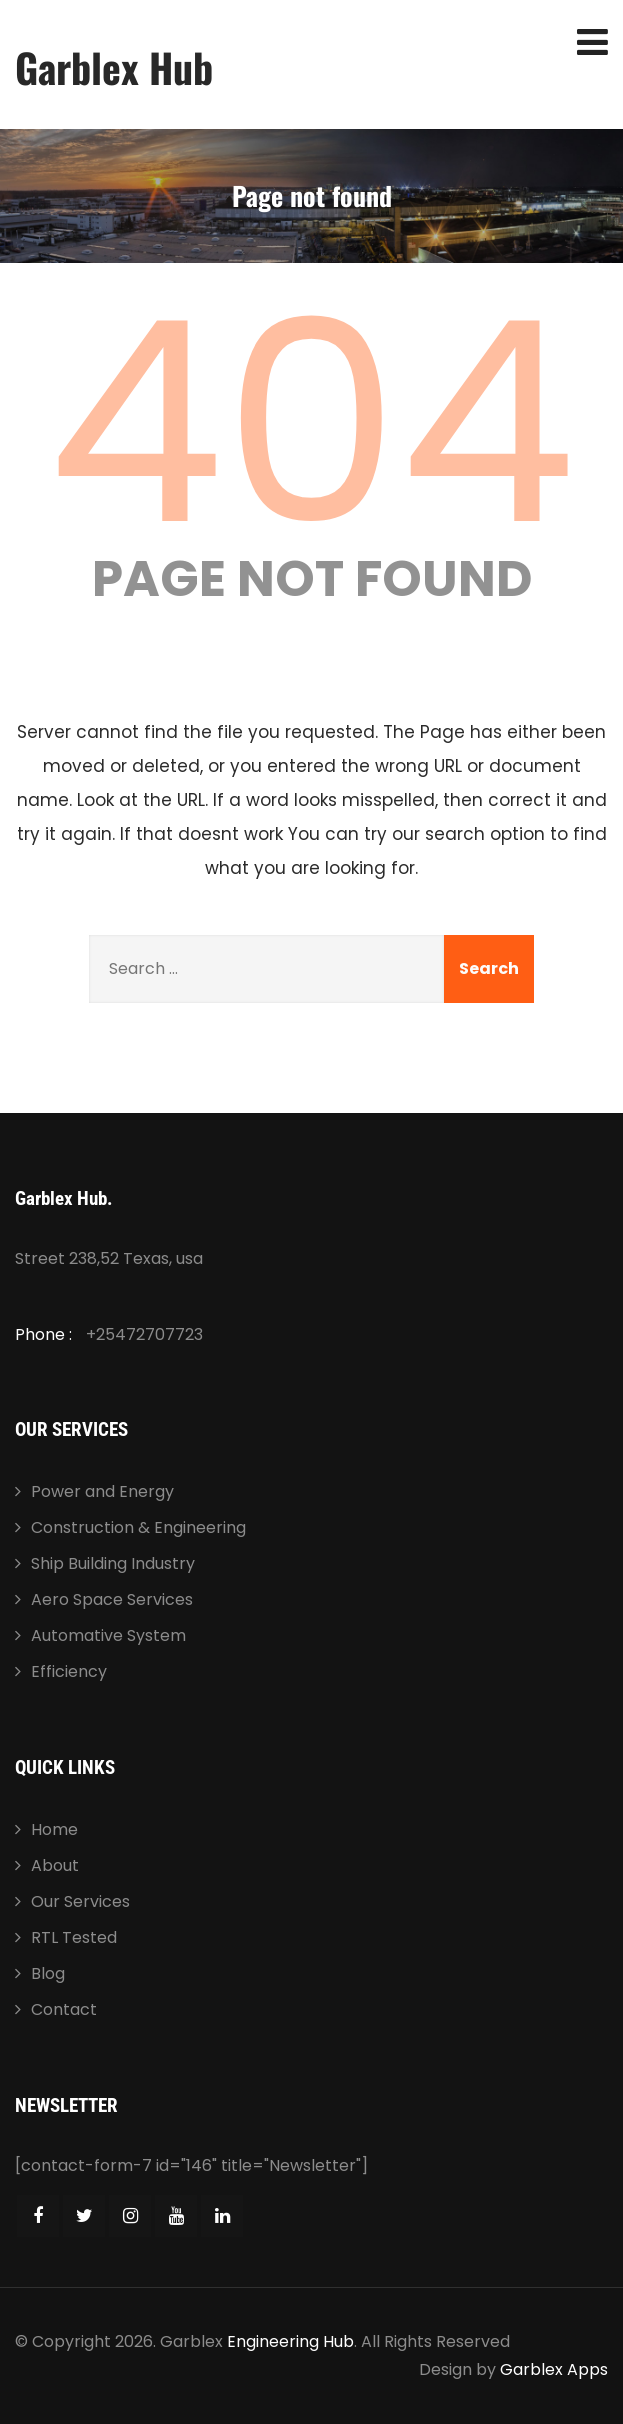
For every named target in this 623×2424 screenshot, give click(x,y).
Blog (48, 1973)
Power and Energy (102, 1491)
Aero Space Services (112, 1599)
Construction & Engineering (138, 1527)
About (55, 1865)
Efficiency (69, 1671)
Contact (64, 2009)
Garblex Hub (114, 67)
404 (312, 423)
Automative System (108, 1635)
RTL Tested (74, 1937)
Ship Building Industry (113, 1563)
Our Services (80, 1901)
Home (54, 1829)
